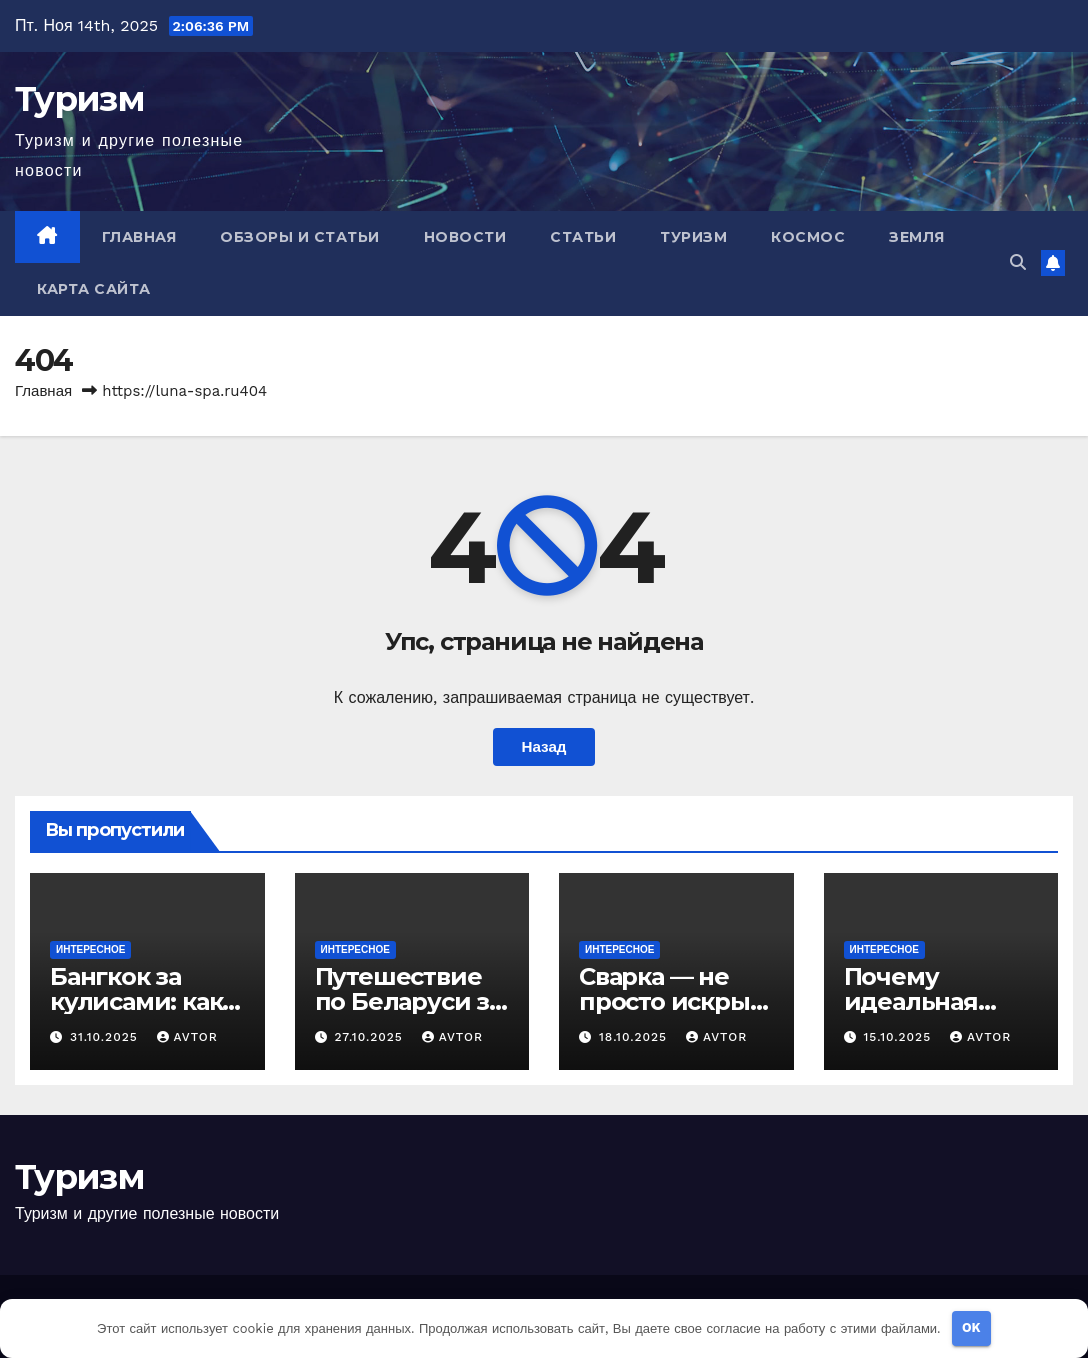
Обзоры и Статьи (300, 237)
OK (971, 1327)
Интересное (90, 949)
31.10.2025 (106, 1037)
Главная (139, 237)
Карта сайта (94, 289)
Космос (808, 237)
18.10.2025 (635, 1037)
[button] (1018, 262)
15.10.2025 (899, 1037)
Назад (543, 747)
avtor (187, 1037)
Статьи (583, 237)
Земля (917, 237)
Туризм (79, 99)
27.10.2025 (370, 1037)
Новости (465, 237)
